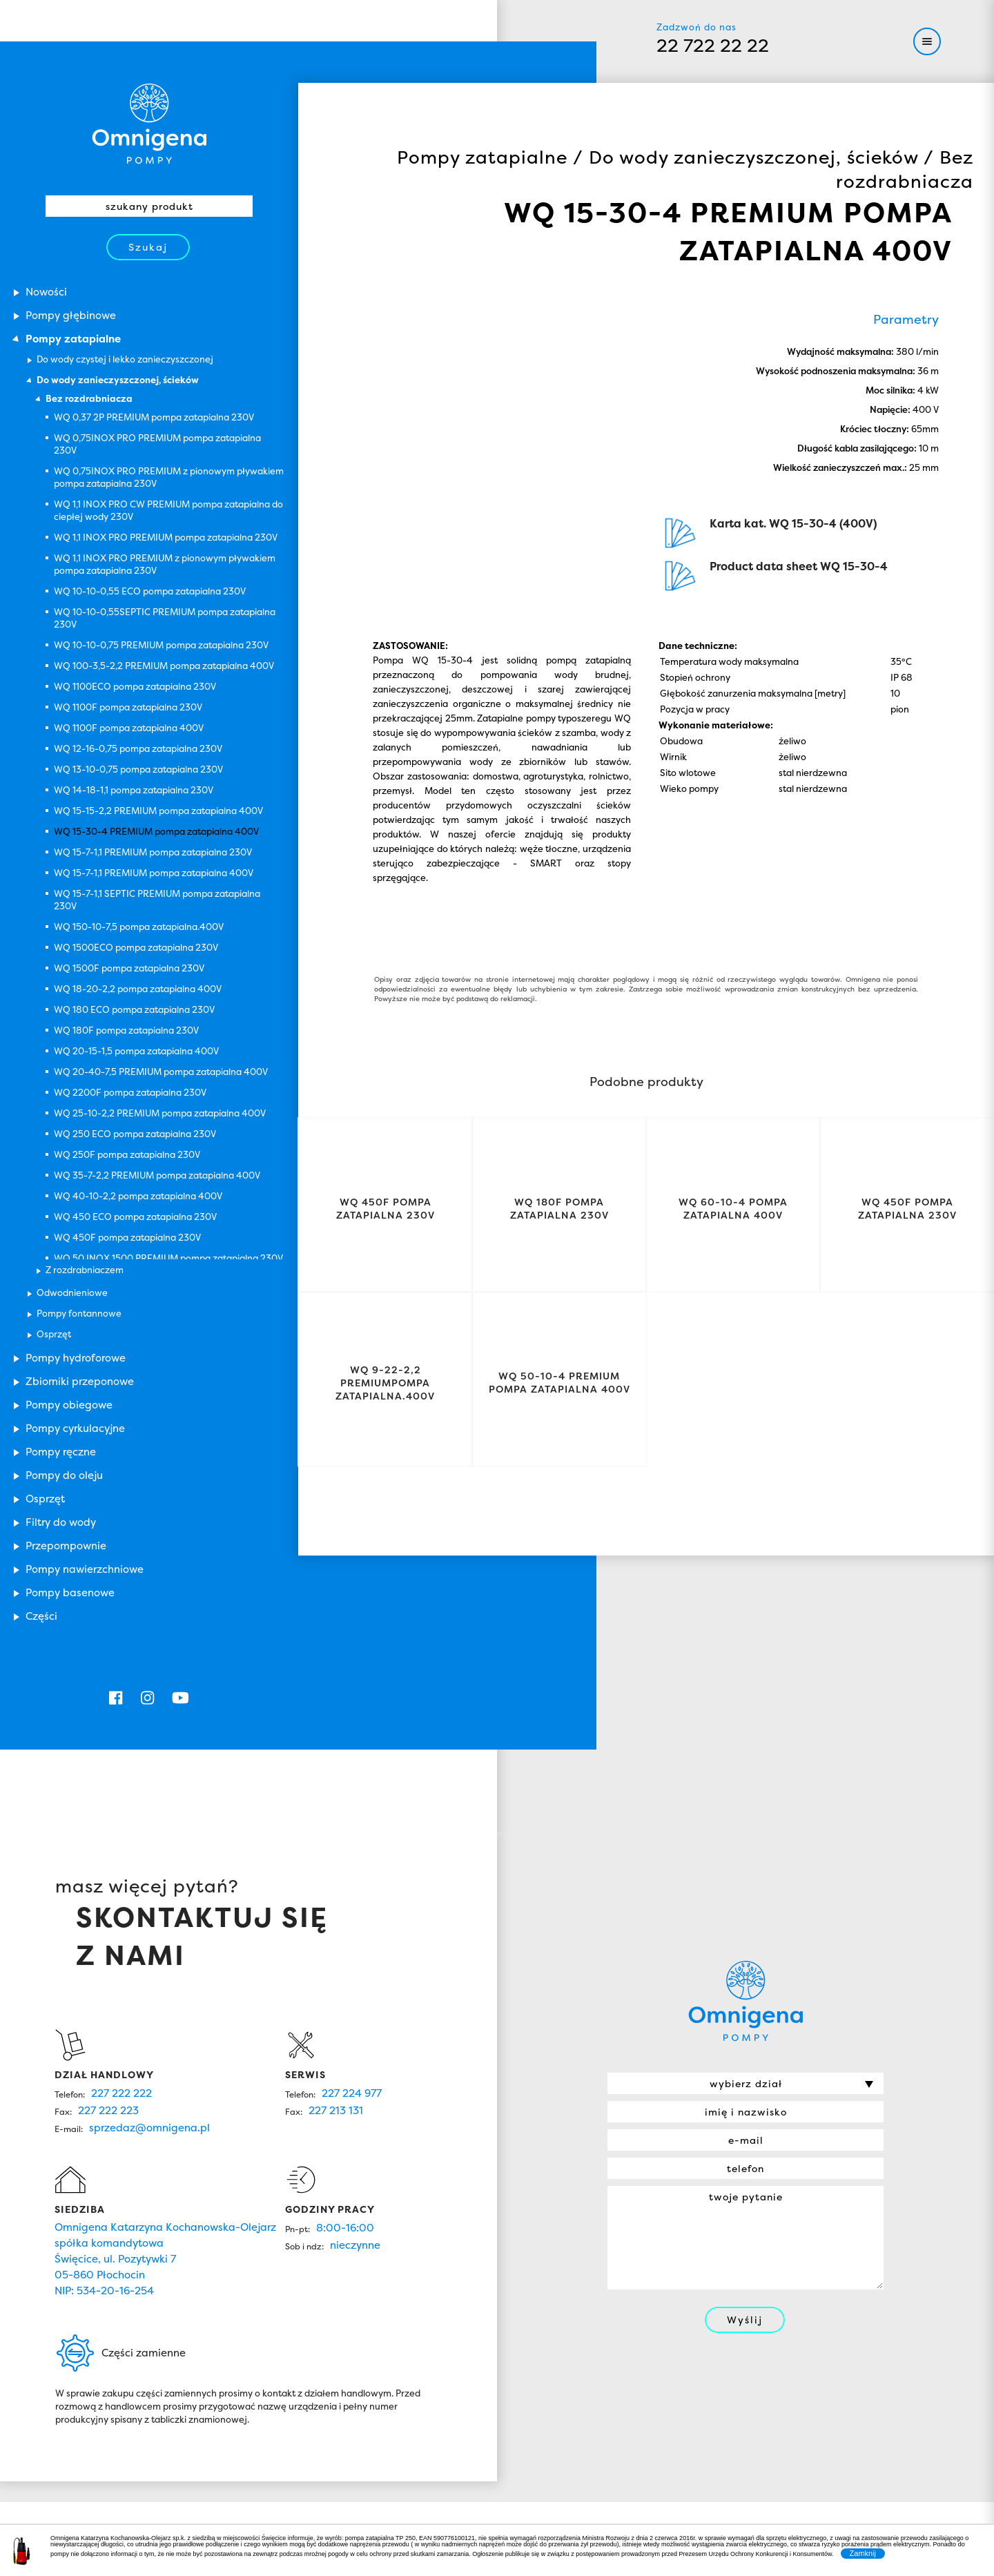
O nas (440, 2306)
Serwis (440, 2338)
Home (353, 2306)
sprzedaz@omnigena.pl (149, 1892)
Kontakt (528, 2338)
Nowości (352, 2338)
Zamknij (863, 2553)
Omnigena (149, 69)
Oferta (528, 2306)
